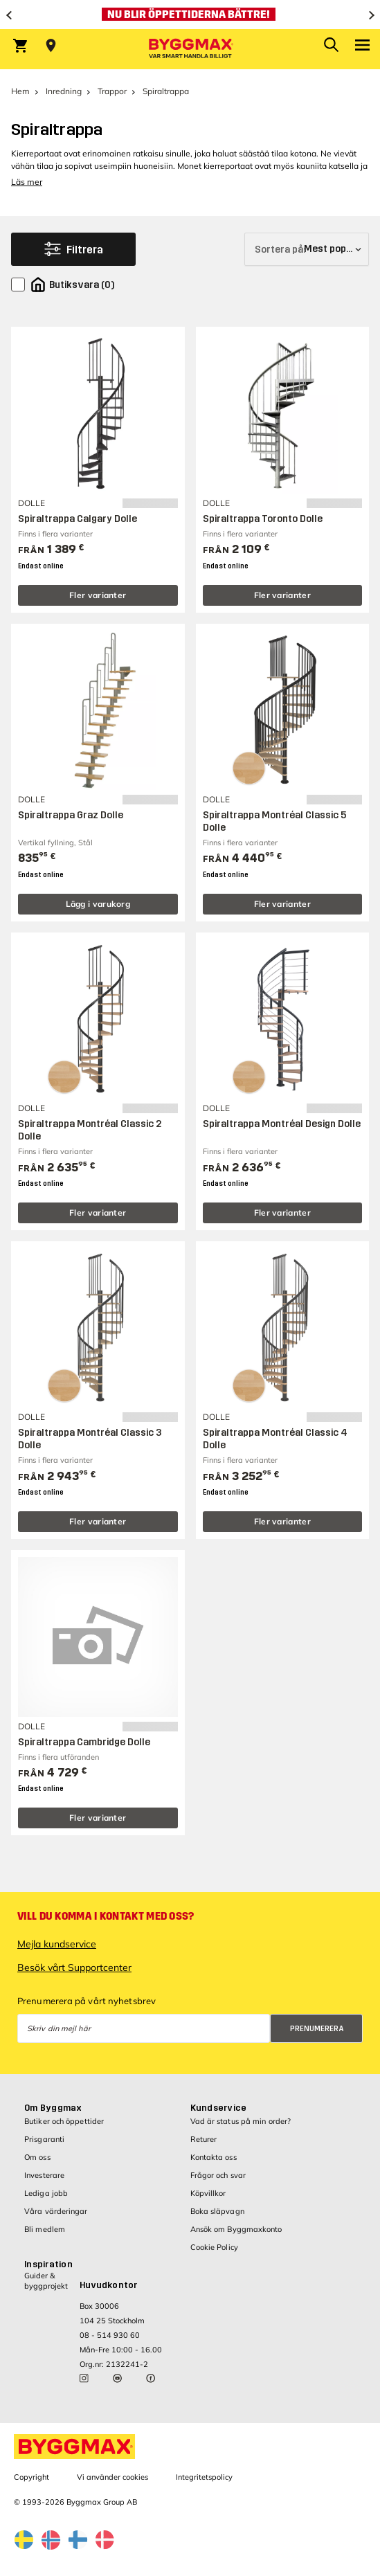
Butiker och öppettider (64, 2121)
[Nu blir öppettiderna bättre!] (190, 14)
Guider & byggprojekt (46, 2281)
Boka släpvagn (217, 2211)
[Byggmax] (190, 49)
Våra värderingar (56, 2211)
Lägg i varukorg (98, 904)
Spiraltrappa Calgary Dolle (77, 519)
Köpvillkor (208, 2193)
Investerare (44, 2175)
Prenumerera (317, 2028)
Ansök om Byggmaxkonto (236, 2229)
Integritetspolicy (204, 2477)
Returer (203, 2139)
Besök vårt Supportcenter (74, 1967)
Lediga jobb (46, 2193)
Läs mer (26, 182)
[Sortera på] (306, 249)
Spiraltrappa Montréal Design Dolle (282, 1124)
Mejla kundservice (56, 1944)
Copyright (31, 2477)
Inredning (64, 91)
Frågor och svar (218, 2175)
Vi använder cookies (112, 2477)
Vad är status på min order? (240, 2121)
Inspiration (48, 2264)
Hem (20, 91)
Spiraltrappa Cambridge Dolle (84, 1742)
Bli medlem (44, 2229)
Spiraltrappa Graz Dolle (70, 815)
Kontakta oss (213, 2157)
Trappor (112, 91)
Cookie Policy (214, 2247)
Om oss (37, 2157)
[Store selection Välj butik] (51, 46)
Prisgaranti (44, 2139)
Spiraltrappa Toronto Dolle (263, 519)
